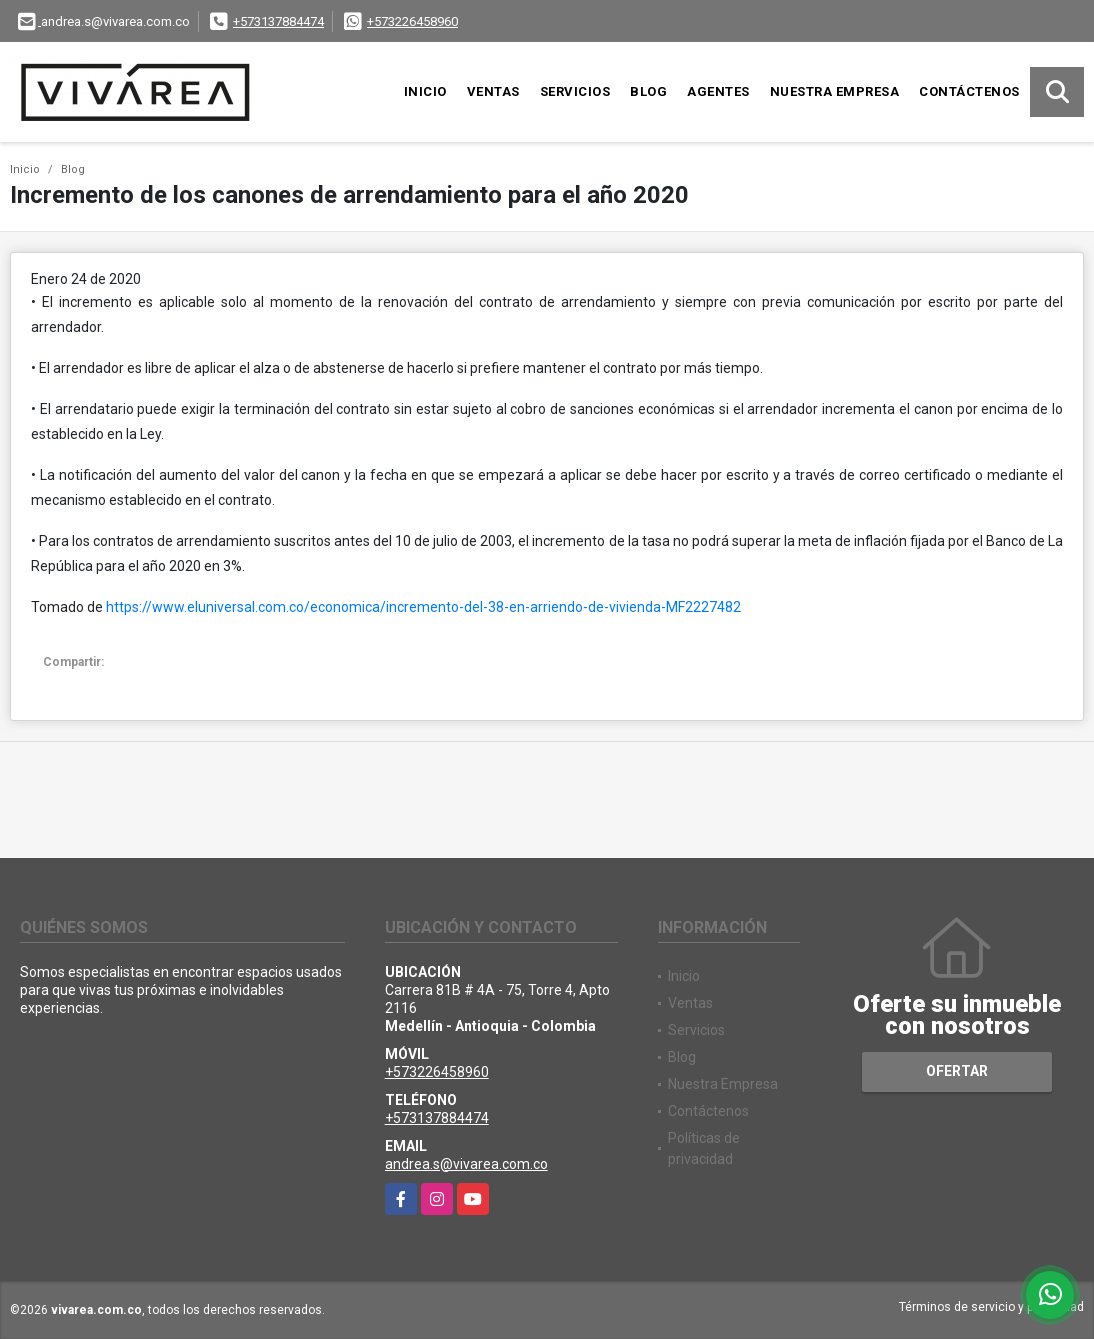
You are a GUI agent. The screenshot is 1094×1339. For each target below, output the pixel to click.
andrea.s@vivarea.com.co (466, 1164)
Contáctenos (969, 91)
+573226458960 (412, 21)
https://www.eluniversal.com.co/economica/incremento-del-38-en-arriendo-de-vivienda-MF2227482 (423, 607)
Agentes (718, 91)
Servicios (575, 91)
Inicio (425, 91)
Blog (648, 91)
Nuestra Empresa (835, 91)
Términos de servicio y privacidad (991, 1307)
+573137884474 (278, 21)
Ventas (493, 91)
